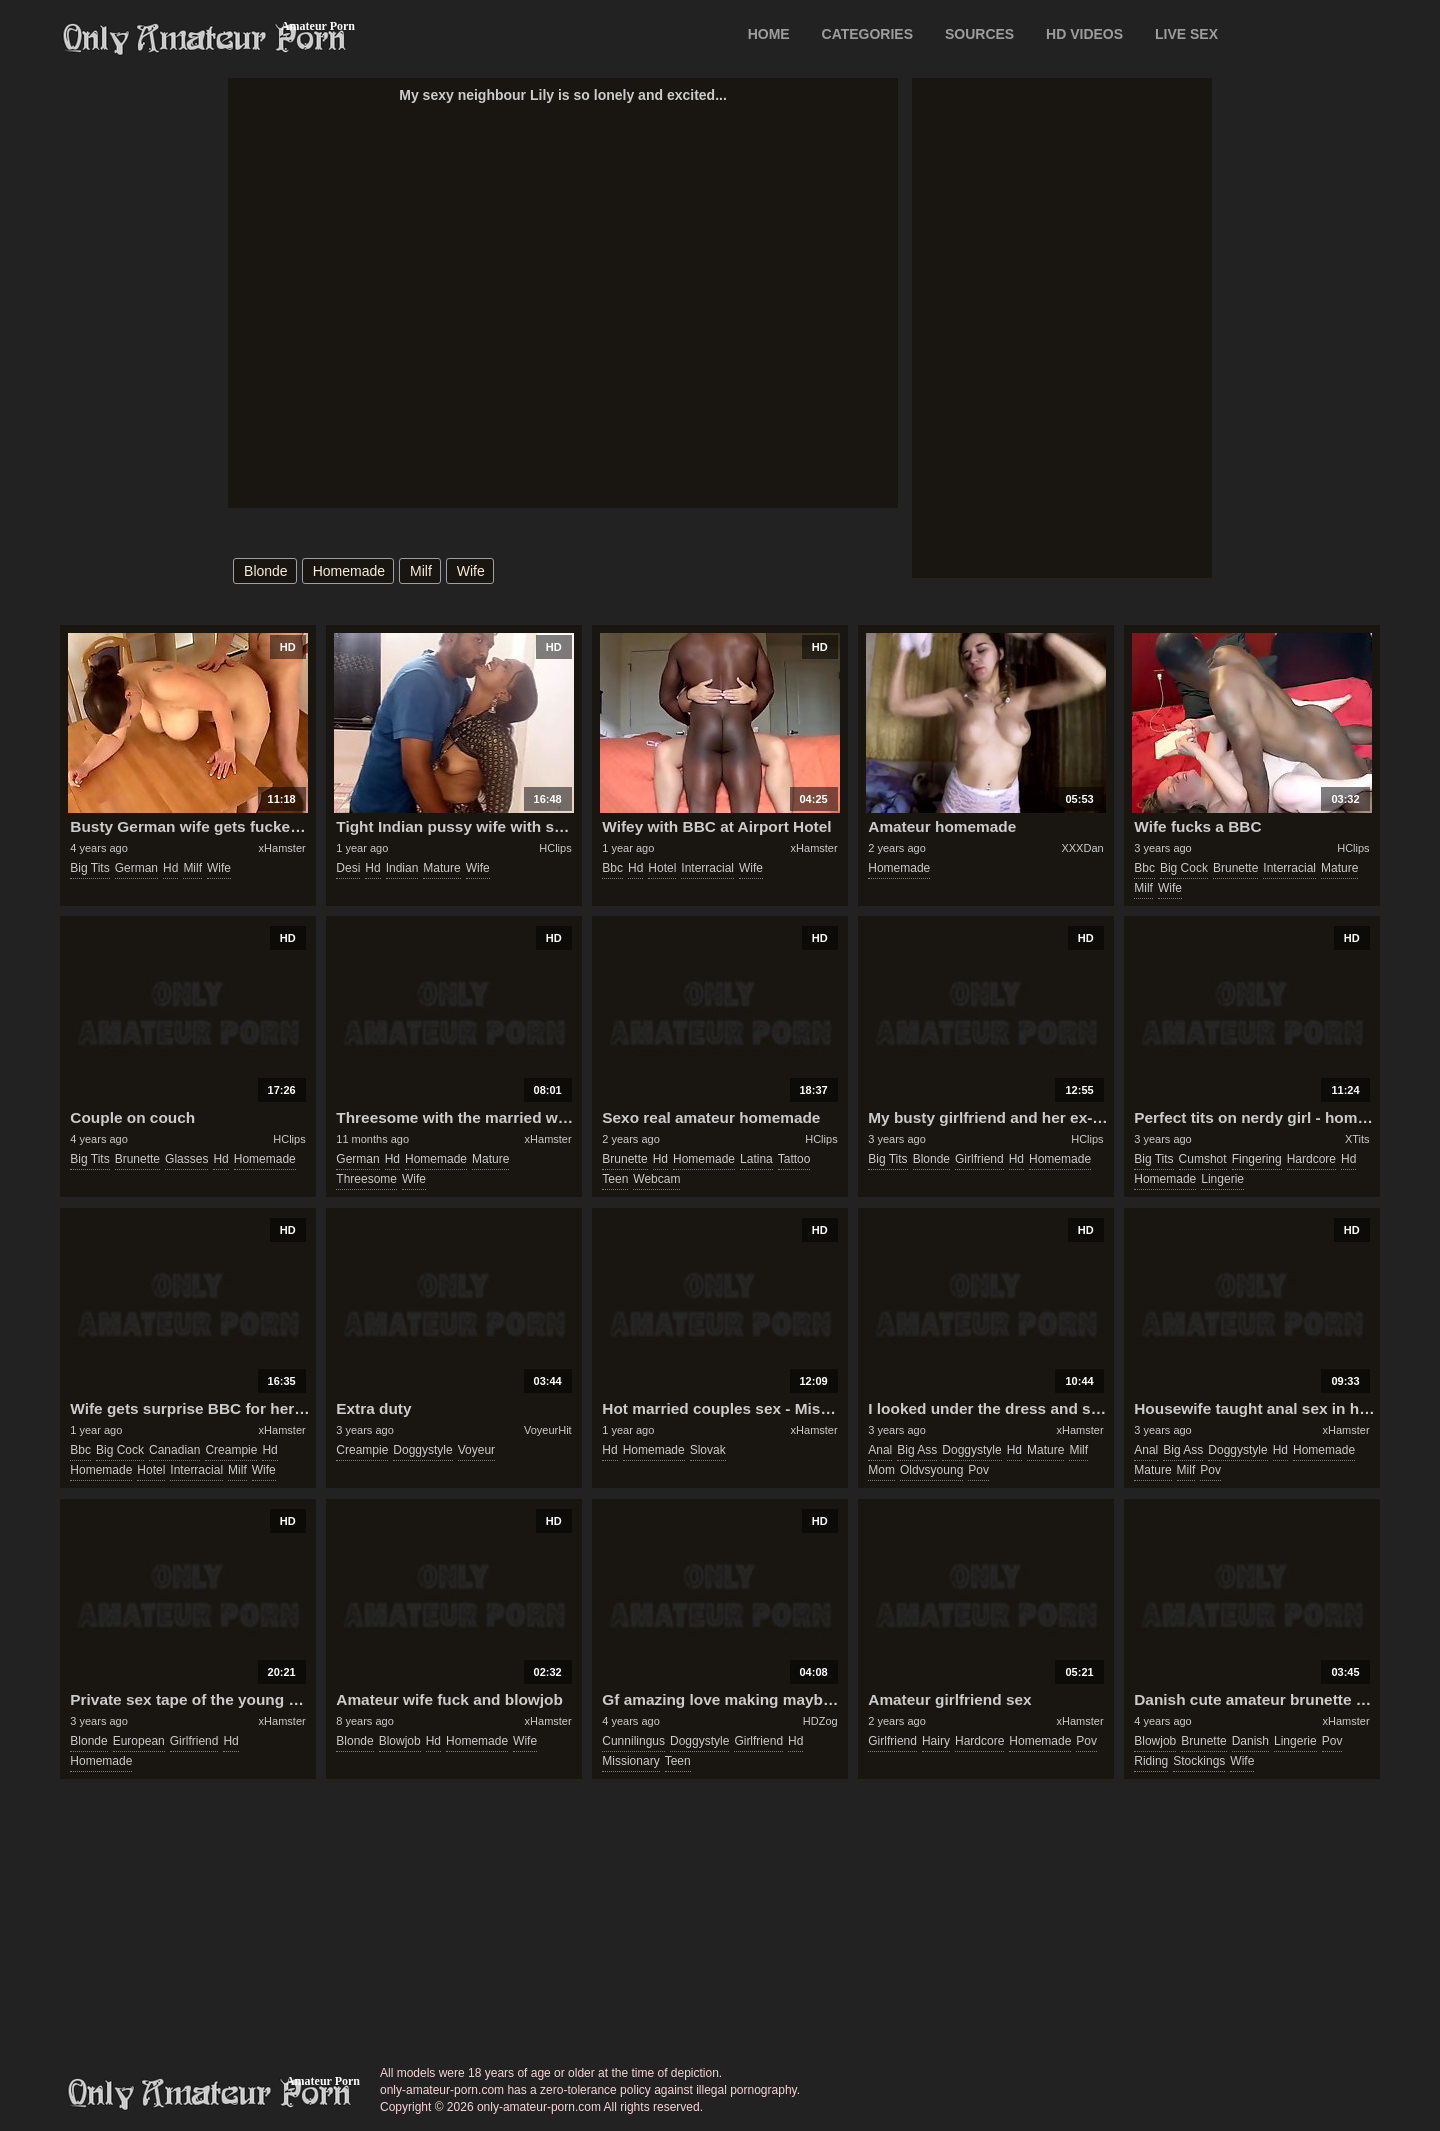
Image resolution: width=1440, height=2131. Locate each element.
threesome (366, 1179)
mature (441, 868)
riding (1151, 1761)
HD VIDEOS (1084, 34)
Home (769, 34)
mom (881, 1470)
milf (421, 571)
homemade (349, 571)
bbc (612, 868)
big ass (917, 1450)
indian (402, 868)
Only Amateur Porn (205, 39)
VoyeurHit (548, 1430)
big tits (89, 868)
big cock (1184, 868)
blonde (266, 571)
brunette (1235, 868)
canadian (174, 1450)
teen (615, 1179)
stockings (1199, 1761)
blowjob (400, 1741)
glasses (186, 1159)
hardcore (1311, 1159)
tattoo (794, 1159)
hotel (662, 868)
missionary (630, 1761)
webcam (656, 1179)
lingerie (1222, 1179)
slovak (708, 1450)
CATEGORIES (868, 34)
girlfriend (979, 1159)
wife (471, 571)
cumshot (1203, 1159)
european (139, 1741)
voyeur (476, 1450)
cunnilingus (633, 1741)
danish (1250, 1741)
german (136, 868)
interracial (707, 868)
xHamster (282, 848)
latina (756, 1159)
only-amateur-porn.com (210, 2094)
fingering (1257, 1159)
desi (348, 868)
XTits (1357, 1139)
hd (170, 868)
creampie (231, 1450)
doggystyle (422, 1450)
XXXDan (1082, 848)
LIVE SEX (1186, 34)
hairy (936, 1741)
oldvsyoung (931, 1470)
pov (978, 1470)
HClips (555, 848)
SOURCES (979, 34)
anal (880, 1450)
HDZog (820, 1721)
